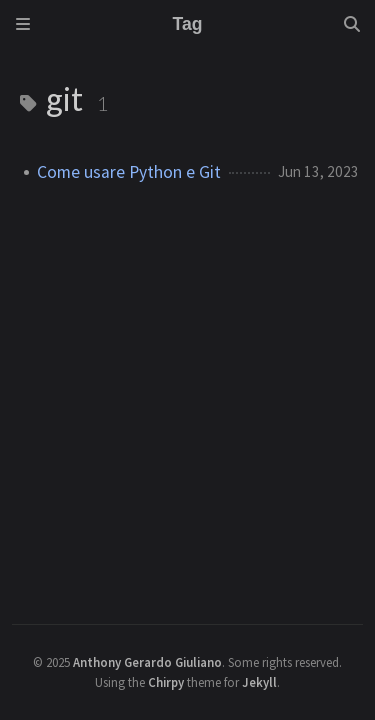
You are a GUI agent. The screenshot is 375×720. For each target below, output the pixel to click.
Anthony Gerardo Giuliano (147, 662)
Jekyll (259, 682)
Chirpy (166, 682)
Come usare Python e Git (129, 172)
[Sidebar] (23, 24)
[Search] (352, 24)
